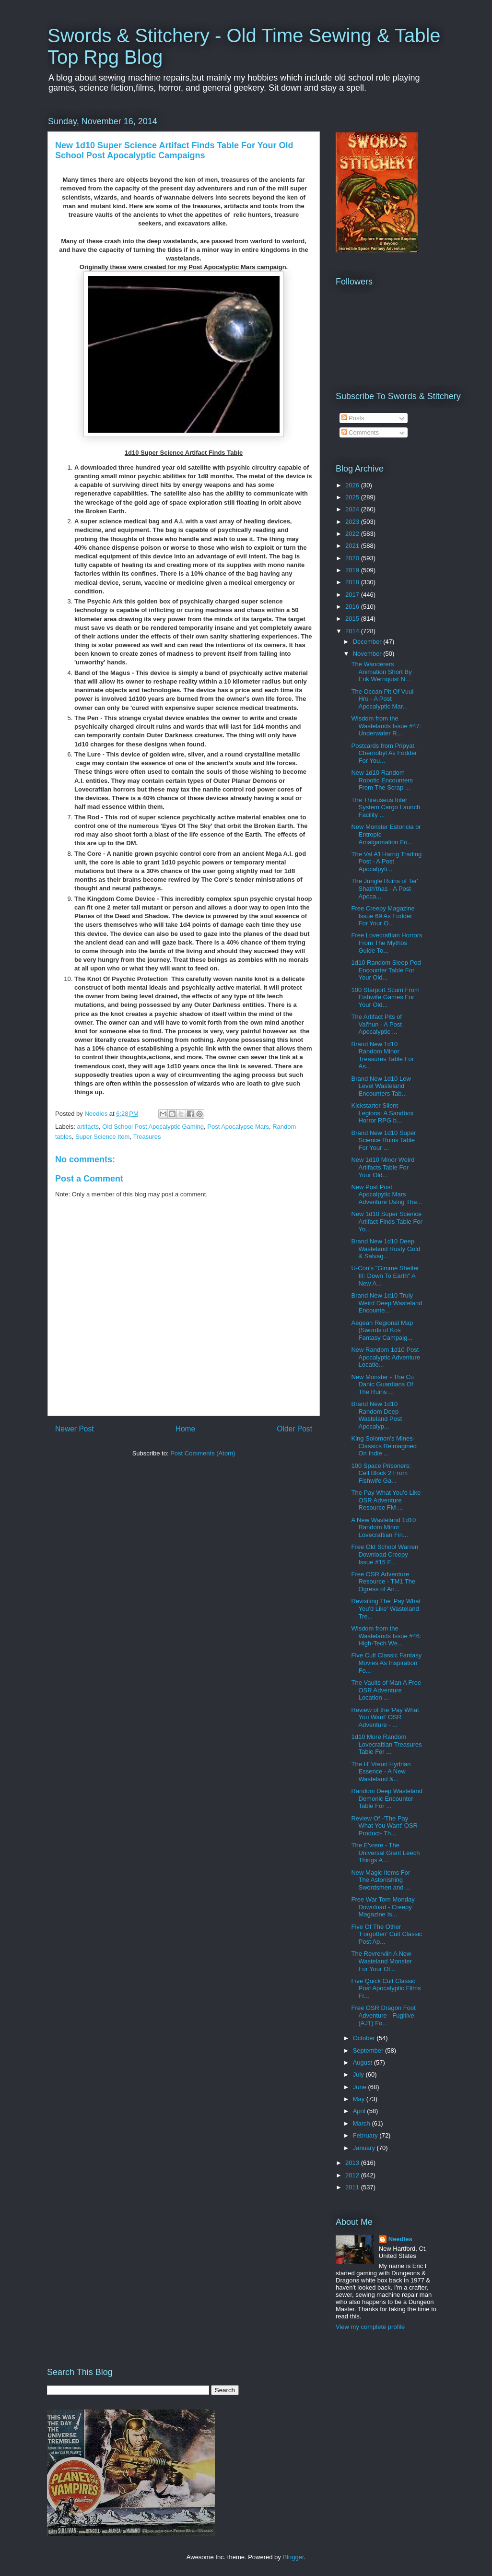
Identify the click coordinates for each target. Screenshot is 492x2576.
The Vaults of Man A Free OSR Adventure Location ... (386, 1690)
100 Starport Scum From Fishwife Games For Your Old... (385, 997)
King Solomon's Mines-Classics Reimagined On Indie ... (383, 1446)
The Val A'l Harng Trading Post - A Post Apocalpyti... (386, 862)
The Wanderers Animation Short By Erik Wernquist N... (381, 672)
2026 (353, 485)
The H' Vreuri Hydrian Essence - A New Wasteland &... (380, 1772)
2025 (353, 497)
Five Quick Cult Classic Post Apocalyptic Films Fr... (386, 1988)
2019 (353, 570)
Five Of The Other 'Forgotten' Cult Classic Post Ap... (386, 1934)
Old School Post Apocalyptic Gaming (153, 1126)
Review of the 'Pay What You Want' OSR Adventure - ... (385, 1717)
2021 (353, 545)
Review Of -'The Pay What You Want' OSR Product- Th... (384, 1826)
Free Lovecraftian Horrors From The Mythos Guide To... (386, 943)
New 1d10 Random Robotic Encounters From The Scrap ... (381, 780)
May (359, 2099)
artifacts (88, 1126)
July (359, 2074)
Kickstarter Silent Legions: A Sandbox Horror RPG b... (382, 1113)
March (362, 2123)
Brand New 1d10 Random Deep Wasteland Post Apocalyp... (376, 1415)
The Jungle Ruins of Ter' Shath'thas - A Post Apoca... (384, 888)
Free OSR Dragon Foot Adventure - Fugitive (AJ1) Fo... (383, 2015)
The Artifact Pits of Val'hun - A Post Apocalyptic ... (376, 1024)
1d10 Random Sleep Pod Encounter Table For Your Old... (386, 970)
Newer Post (74, 1429)
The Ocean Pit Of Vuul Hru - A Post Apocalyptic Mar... (382, 699)
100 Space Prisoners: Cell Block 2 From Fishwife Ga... (380, 1473)
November (368, 653)
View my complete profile (370, 2326)
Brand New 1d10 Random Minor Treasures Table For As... (382, 1055)
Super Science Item (102, 1136)
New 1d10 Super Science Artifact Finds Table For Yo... (386, 1221)
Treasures (147, 1136)
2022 (353, 533)
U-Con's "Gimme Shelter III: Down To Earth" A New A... (385, 1275)
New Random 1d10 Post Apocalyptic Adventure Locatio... (385, 1357)
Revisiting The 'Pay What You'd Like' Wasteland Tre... (386, 1608)
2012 (353, 2175)
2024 (353, 509)
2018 (353, 582)
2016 (353, 606)
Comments (360, 432)
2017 (353, 594)
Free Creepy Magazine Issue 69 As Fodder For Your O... (382, 916)
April (360, 2111)
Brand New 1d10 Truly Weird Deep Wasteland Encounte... (386, 1303)
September (369, 2050)
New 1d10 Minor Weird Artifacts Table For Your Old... (382, 1167)
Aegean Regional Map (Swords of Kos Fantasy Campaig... (382, 1330)
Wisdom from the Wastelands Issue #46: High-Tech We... (386, 1636)
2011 (353, 2187)
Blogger (293, 2557)
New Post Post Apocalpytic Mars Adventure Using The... (386, 1194)
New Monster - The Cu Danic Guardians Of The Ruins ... (382, 1384)
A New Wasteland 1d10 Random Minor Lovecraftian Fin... (383, 1527)
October (365, 2038)
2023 (353, 521)
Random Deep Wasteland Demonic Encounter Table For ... (386, 1798)
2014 (353, 631)
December (368, 641)
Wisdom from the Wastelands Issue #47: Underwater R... (386, 726)
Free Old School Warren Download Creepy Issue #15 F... (384, 1554)
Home (186, 1429)
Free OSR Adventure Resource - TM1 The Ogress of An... (383, 1582)
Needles (400, 2239)
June (360, 2087)
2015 (353, 618)
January (365, 2147)
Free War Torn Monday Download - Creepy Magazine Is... (382, 1907)
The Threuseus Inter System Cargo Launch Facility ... (385, 807)
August (363, 2062)
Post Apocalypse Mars (238, 1126)
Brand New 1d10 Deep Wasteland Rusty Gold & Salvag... (385, 1249)
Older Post (294, 1429)
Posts (352, 418)
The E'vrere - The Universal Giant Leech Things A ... (385, 1853)
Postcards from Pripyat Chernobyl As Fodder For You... (384, 753)
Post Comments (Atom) (202, 1453)
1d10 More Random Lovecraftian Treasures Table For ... (386, 1744)
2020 (353, 558)
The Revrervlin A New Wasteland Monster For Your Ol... (381, 1961)
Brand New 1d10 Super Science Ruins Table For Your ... (383, 1140)
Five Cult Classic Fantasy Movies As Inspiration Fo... (386, 1663)
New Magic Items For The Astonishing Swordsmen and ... (380, 1880)
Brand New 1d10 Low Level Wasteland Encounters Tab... (380, 1086)
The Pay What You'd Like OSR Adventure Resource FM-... (386, 1500)
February (366, 2135)
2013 (353, 2162)
